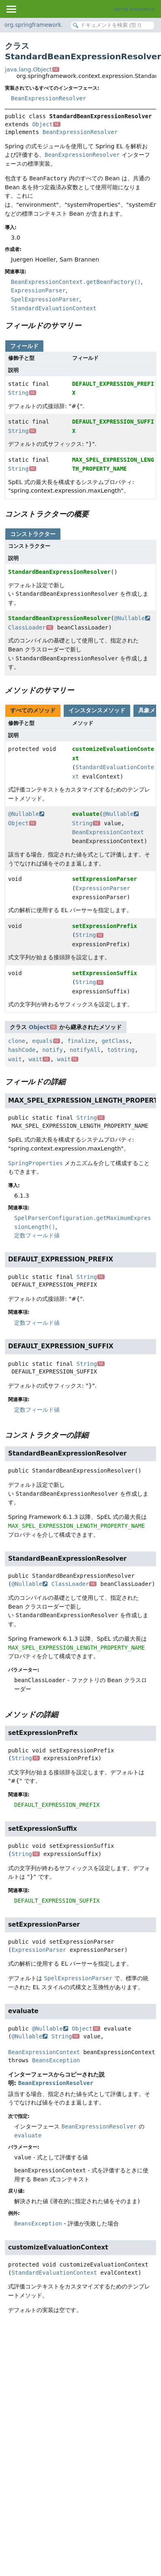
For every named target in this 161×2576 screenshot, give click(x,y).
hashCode (21, 1050)
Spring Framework (134, 9)
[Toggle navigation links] (11, 9)
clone (16, 1041)
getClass (115, 1041)
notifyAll (85, 1050)
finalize (80, 1041)
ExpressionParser (102, 888)
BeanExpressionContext (108, 832)
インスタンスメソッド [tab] (97, 710)
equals (46, 1041)
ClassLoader (30, 627)
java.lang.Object (32, 69)
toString (120, 1050)
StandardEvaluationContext (54, 2272)
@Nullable (132, 618)
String (22, 392)
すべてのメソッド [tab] (33, 710)
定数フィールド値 (37, 1235)
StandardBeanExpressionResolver (59, 572)
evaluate (85, 814)
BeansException (56, 2060)
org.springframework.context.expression (59, 25)
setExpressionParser (104, 879)
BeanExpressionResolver (48, 98)
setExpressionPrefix (104, 926)
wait (15, 1059)
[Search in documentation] (112, 25)
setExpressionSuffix (104, 973)
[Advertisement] (76, 2406)
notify (52, 1050)
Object (46, 124)
